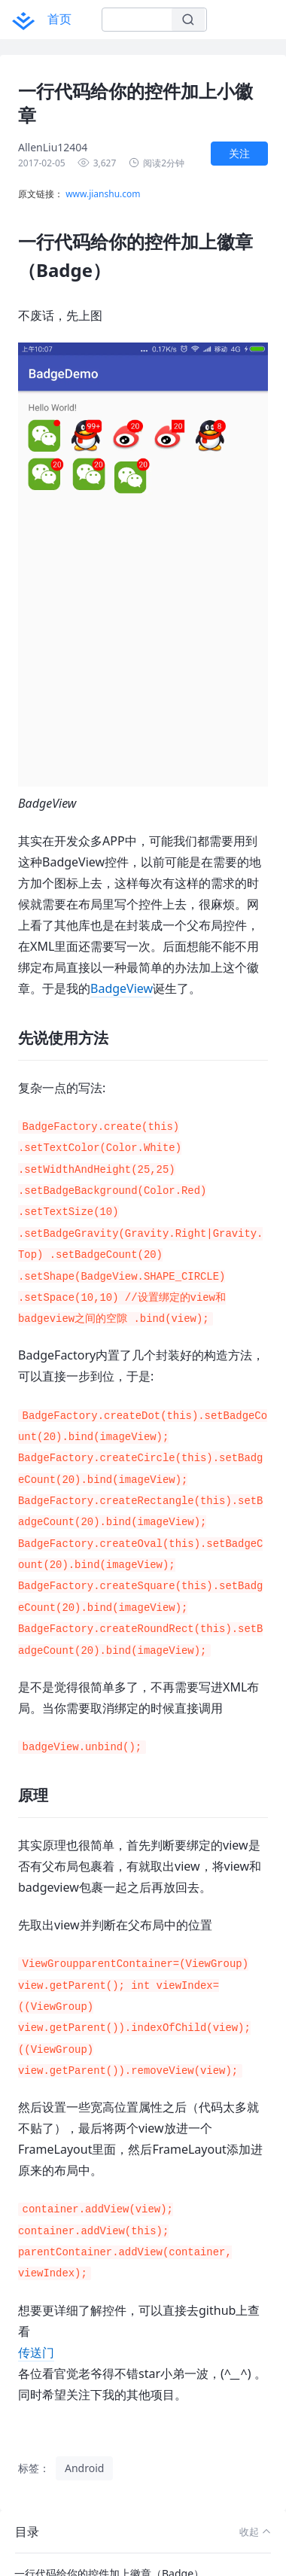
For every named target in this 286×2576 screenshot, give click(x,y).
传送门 (36, 2352)
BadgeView (121, 988)
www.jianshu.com (102, 193)
